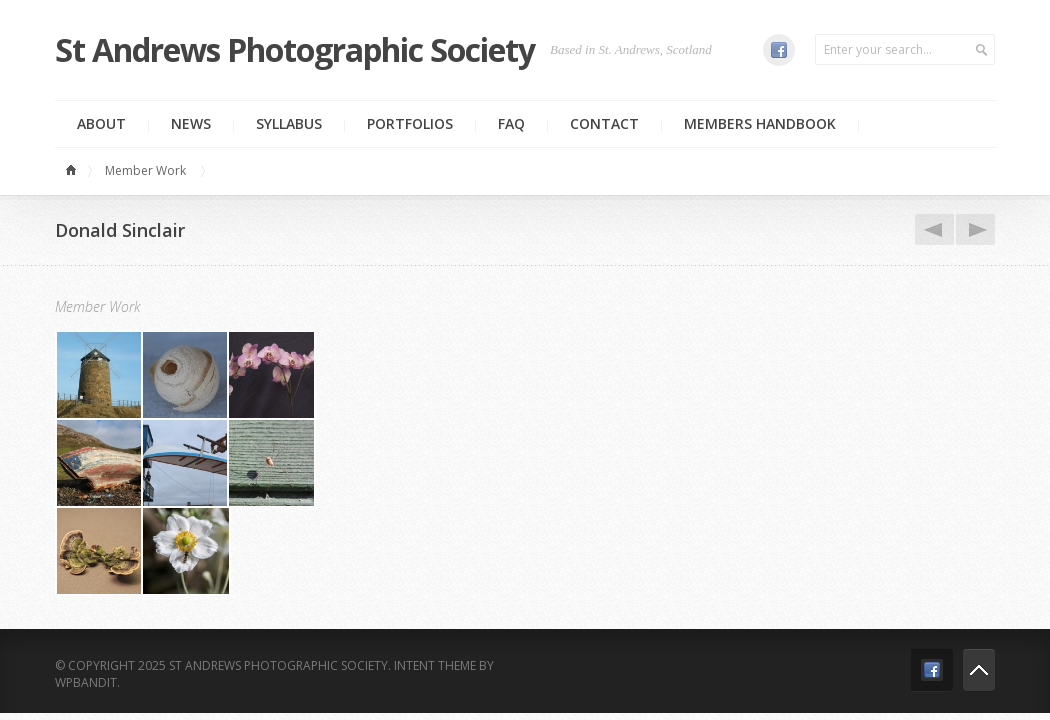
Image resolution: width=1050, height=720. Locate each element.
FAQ (511, 123)
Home (74, 171)
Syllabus (289, 123)
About (101, 123)
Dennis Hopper (931, 230)
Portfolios (410, 123)
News (191, 123)
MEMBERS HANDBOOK (760, 123)
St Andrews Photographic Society (295, 50)
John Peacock (972, 230)
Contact (604, 123)
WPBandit (86, 682)
